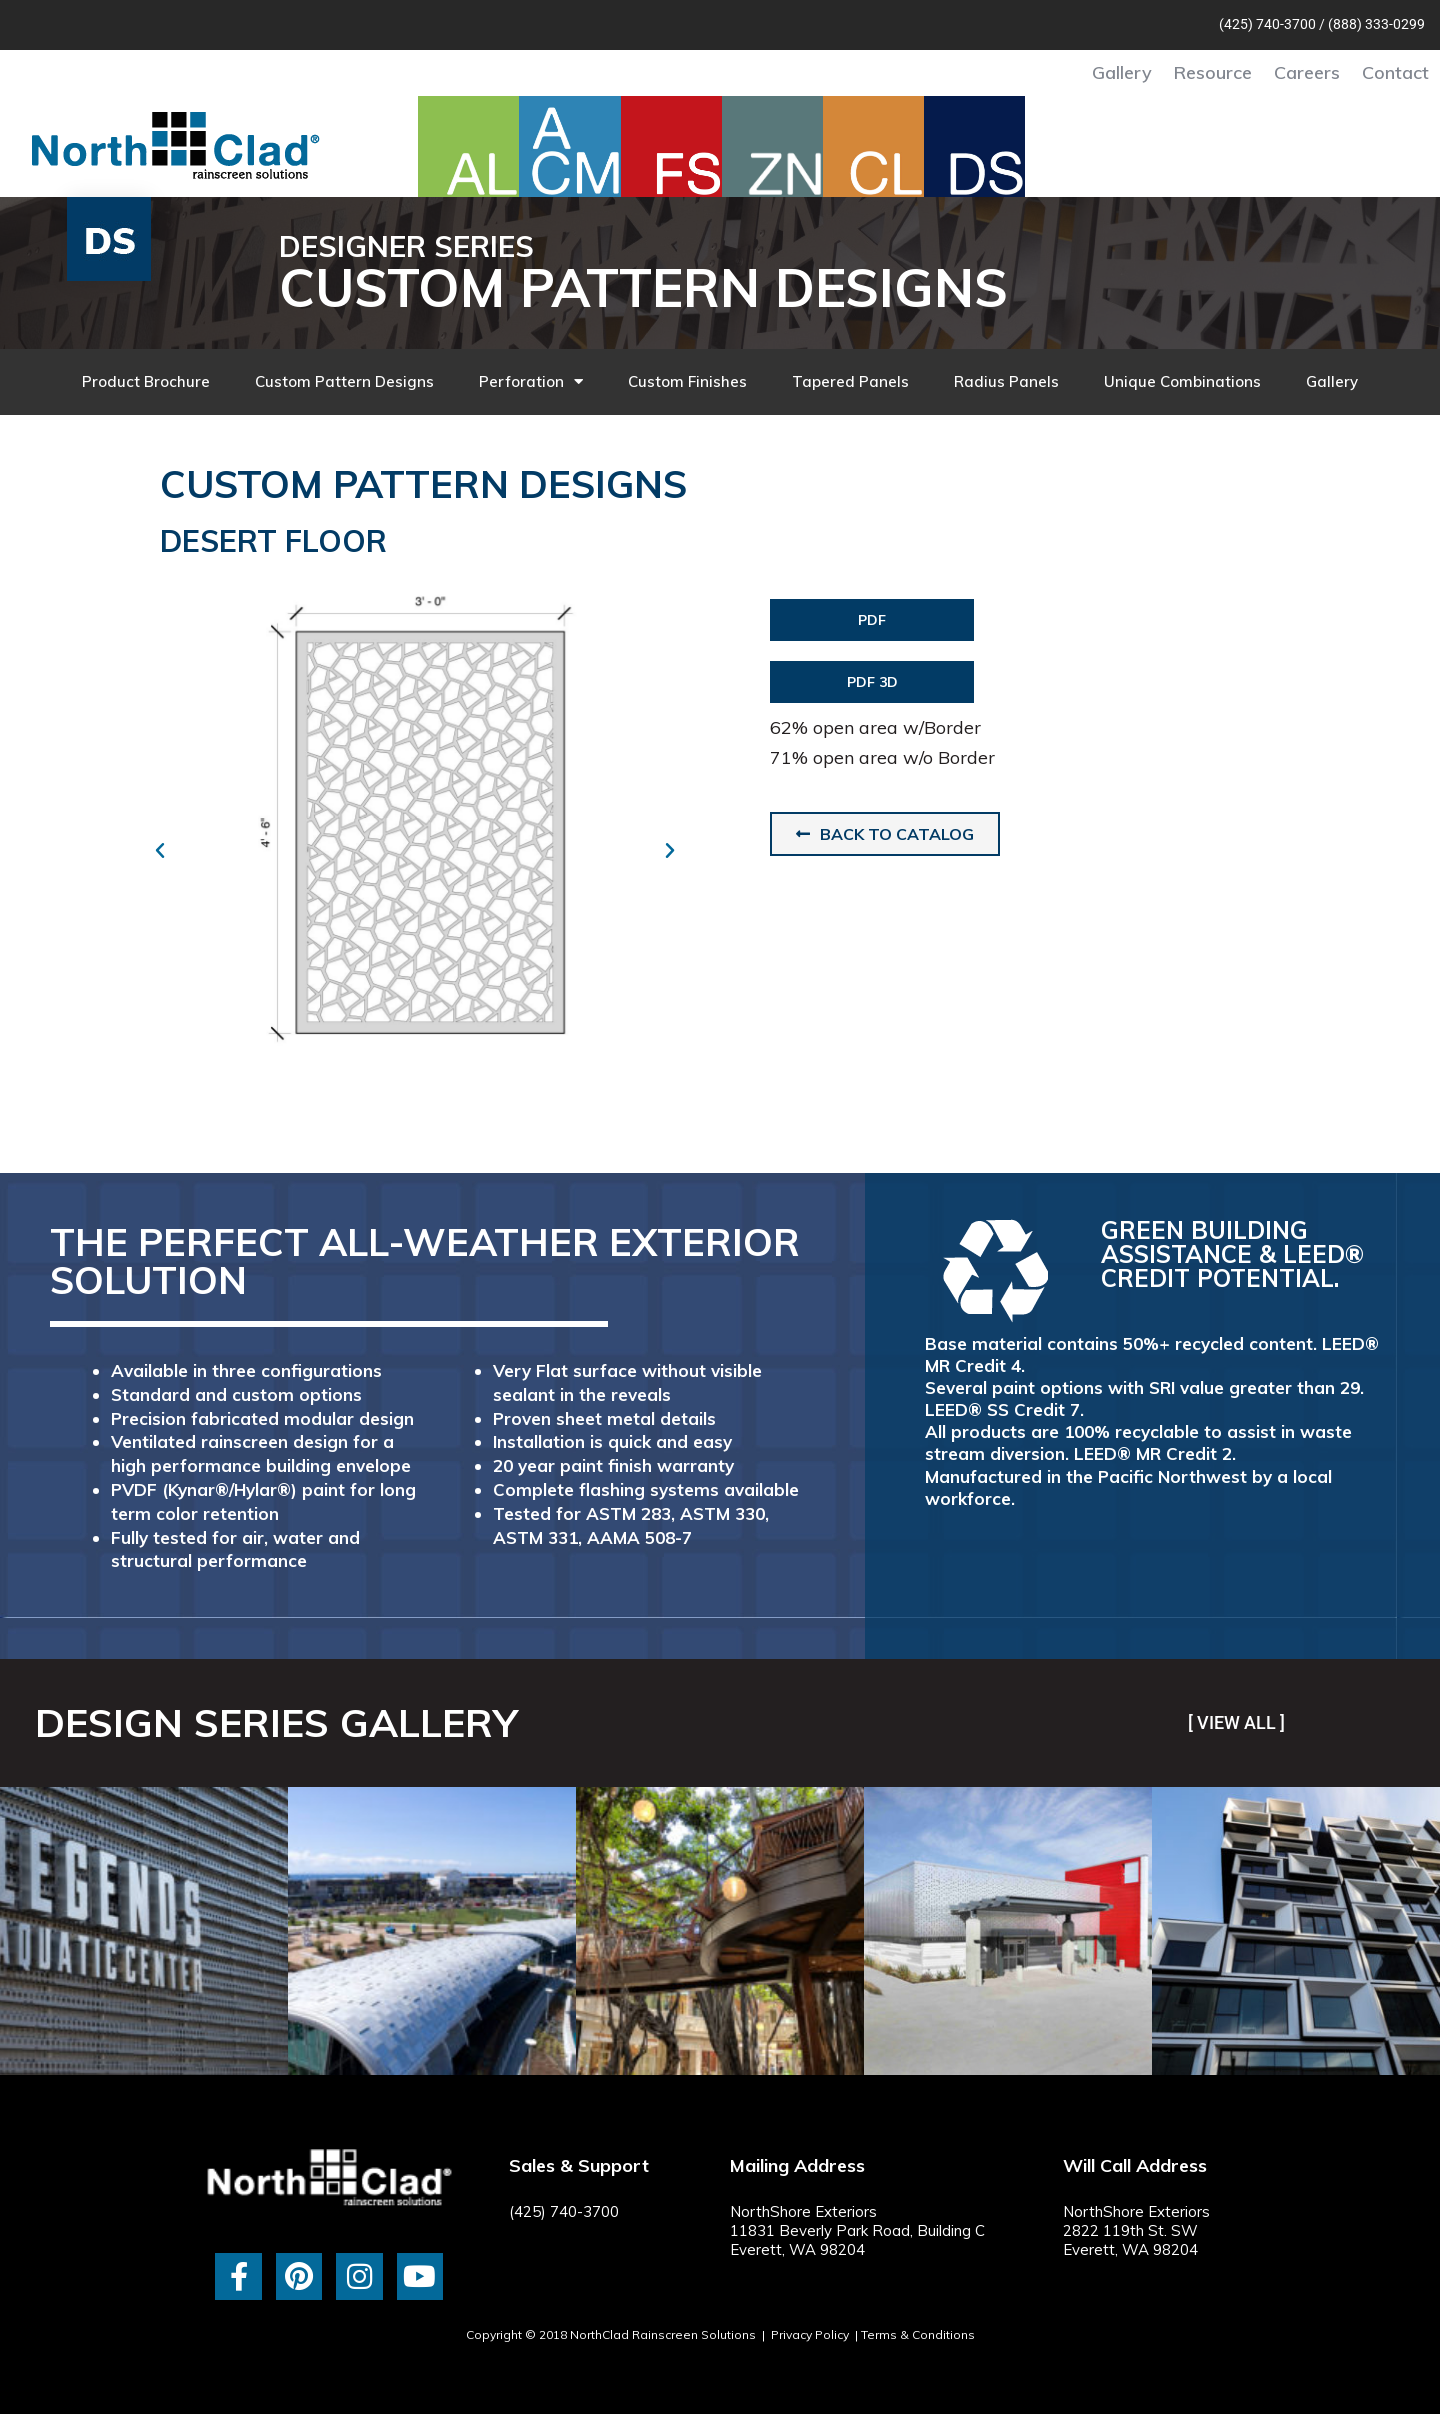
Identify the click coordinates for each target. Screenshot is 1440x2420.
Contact (1395, 72)
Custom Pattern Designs (344, 381)
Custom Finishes (687, 381)
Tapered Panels (850, 381)
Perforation (531, 381)
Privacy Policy (810, 2334)
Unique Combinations (1182, 381)
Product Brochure (146, 381)
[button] (160, 851)
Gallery (1122, 72)
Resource (1213, 72)
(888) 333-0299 (1376, 24)
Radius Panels (1006, 381)
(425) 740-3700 (1267, 24)
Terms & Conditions (918, 2334)
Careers (1307, 72)
